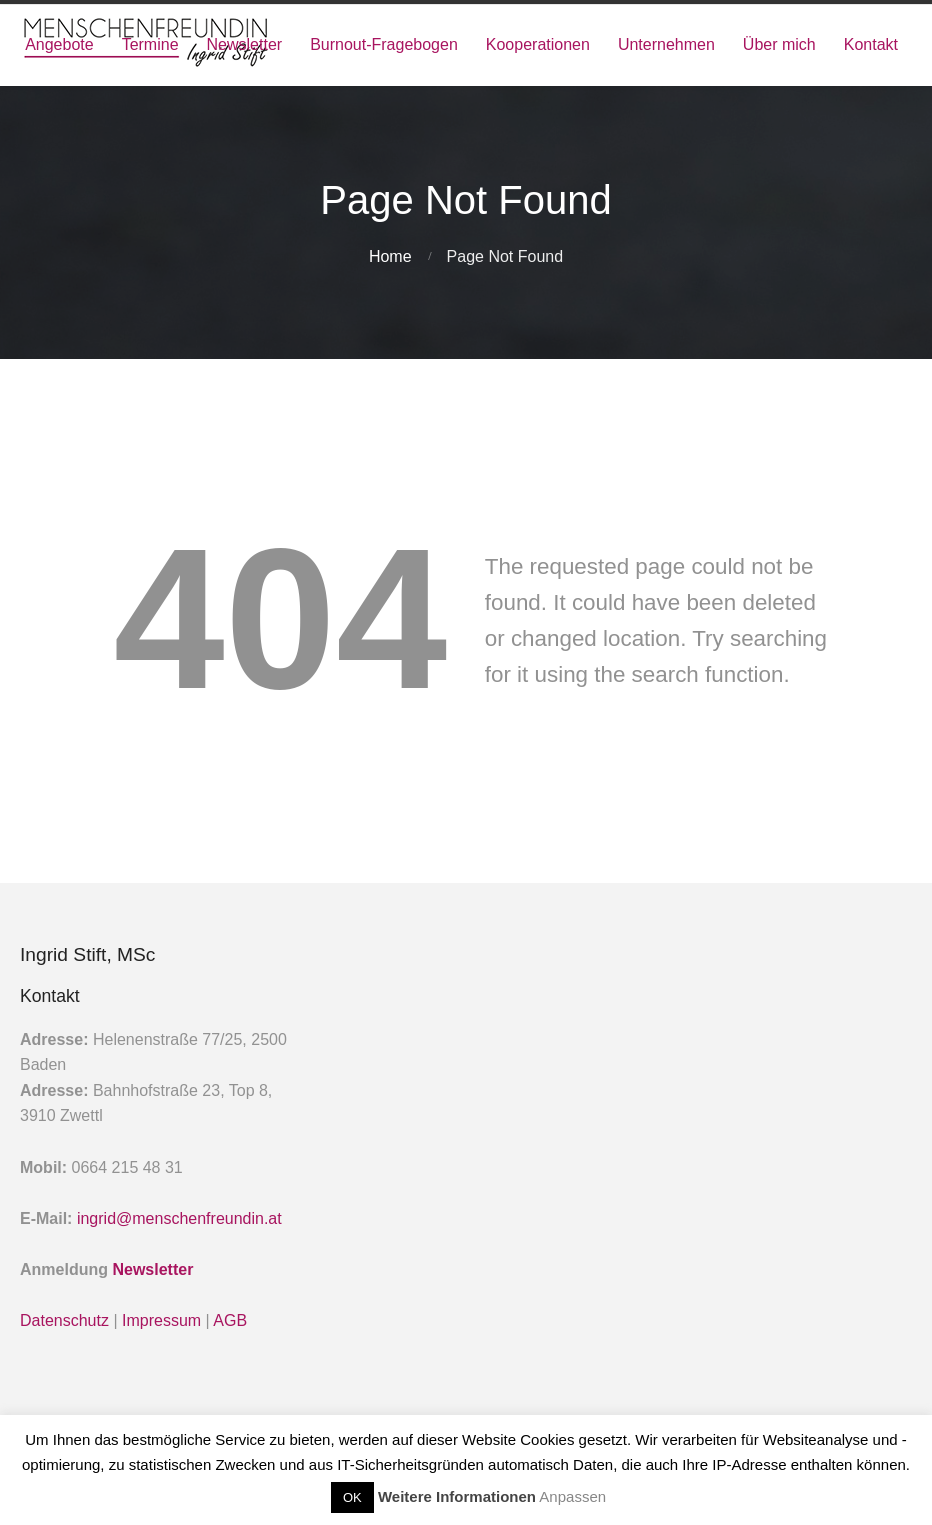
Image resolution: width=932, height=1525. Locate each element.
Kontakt (871, 45)
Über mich (779, 45)
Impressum (161, 1320)
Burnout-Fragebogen (384, 45)
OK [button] (352, 1497)
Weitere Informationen (457, 1496)
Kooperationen (538, 45)
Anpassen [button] (572, 1496)
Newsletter (245, 45)
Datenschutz (64, 1320)
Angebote (59, 45)
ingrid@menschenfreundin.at (179, 1218)
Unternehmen (666, 45)
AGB (228, 1320)
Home (390, 256)
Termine (150, 45)
